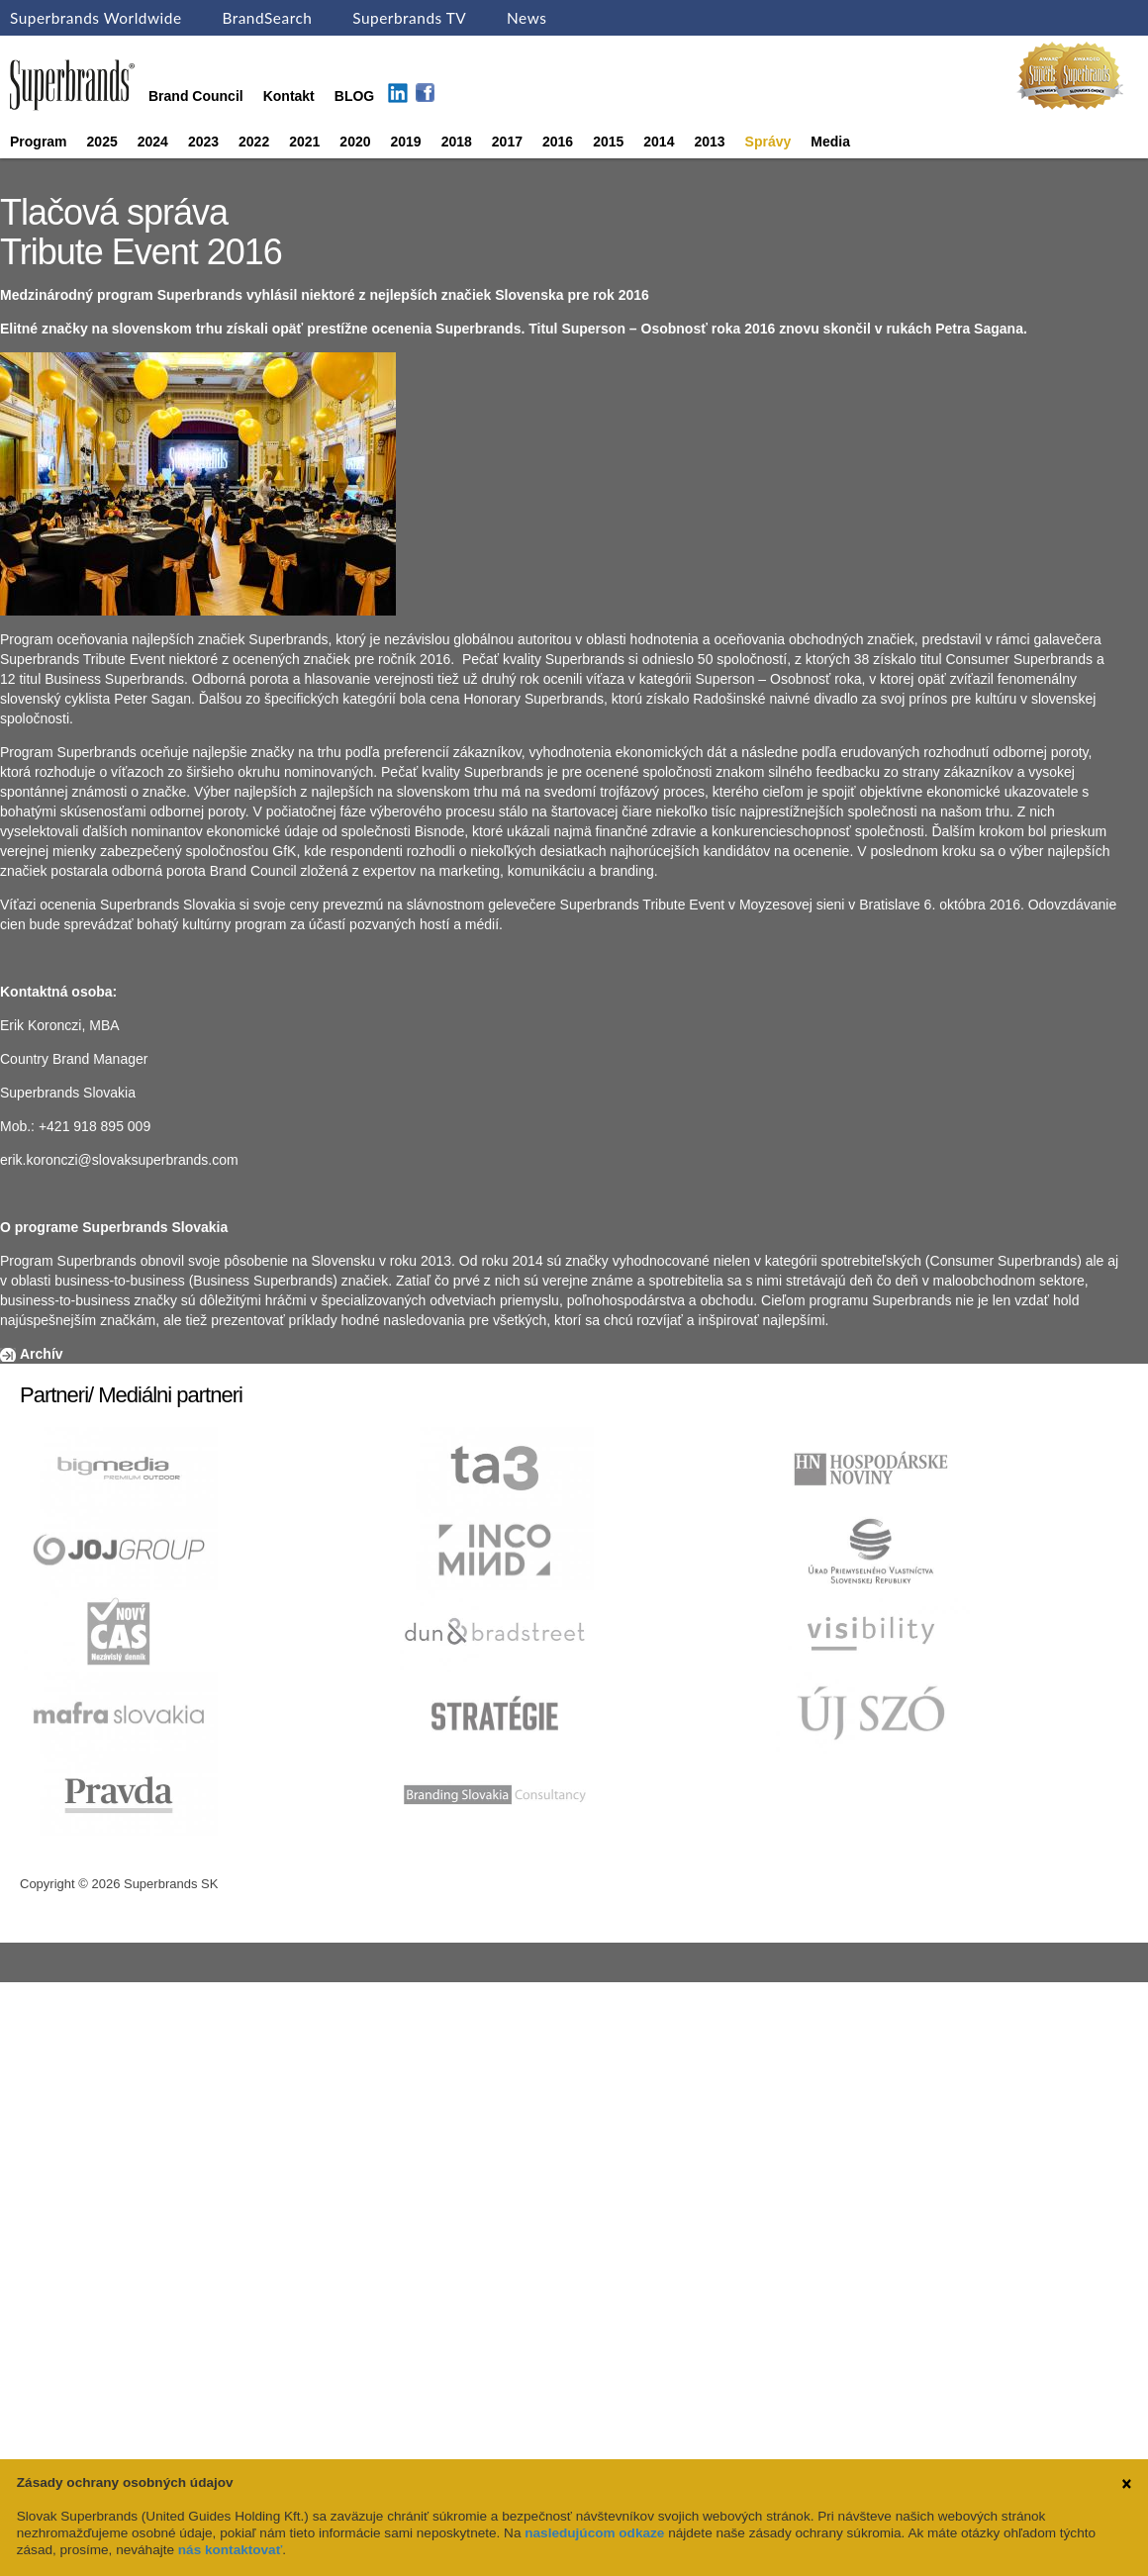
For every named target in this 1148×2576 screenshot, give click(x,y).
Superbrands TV (409, 18)
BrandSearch (267, 18)
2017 (507, 141)
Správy (768, 141)
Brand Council (195, 96)
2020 (354, 141)
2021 (304, 141)
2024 (153, 141)
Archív (41, 1354)
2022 (254, 141)
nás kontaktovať (230, 2549)
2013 (709, 141)
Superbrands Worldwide (96, 18)
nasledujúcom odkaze (594, 2533)
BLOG (354, 96)
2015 (608, 141)
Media (830, 141)
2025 (102, 141)
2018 (456, 141)
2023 (203, 141)
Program (38, 141)
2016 (557, 141)
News (526, 18)
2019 (406, 141)
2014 (658, 141)
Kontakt (289, 96)
